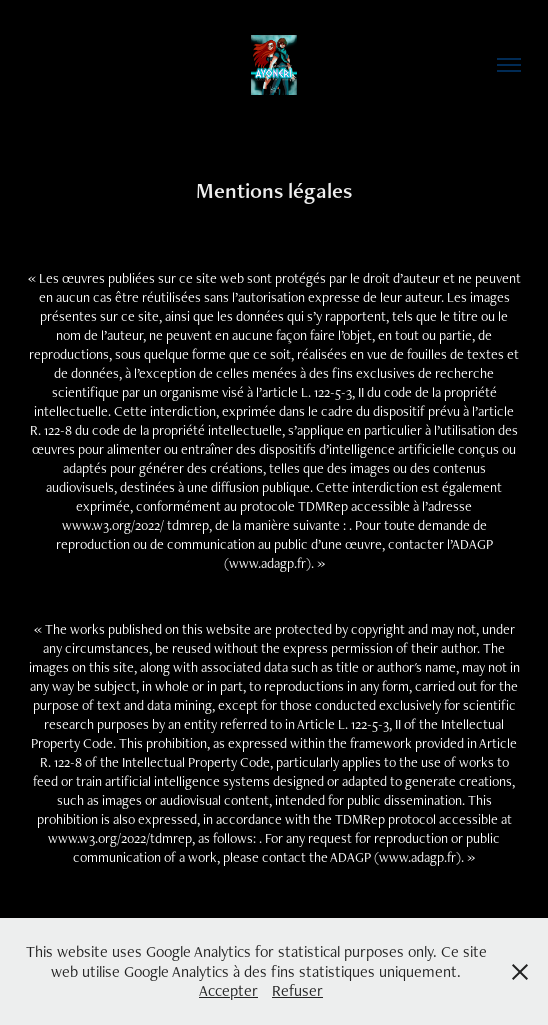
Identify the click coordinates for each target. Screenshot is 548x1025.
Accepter (228, 990)
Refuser (297, 990)
